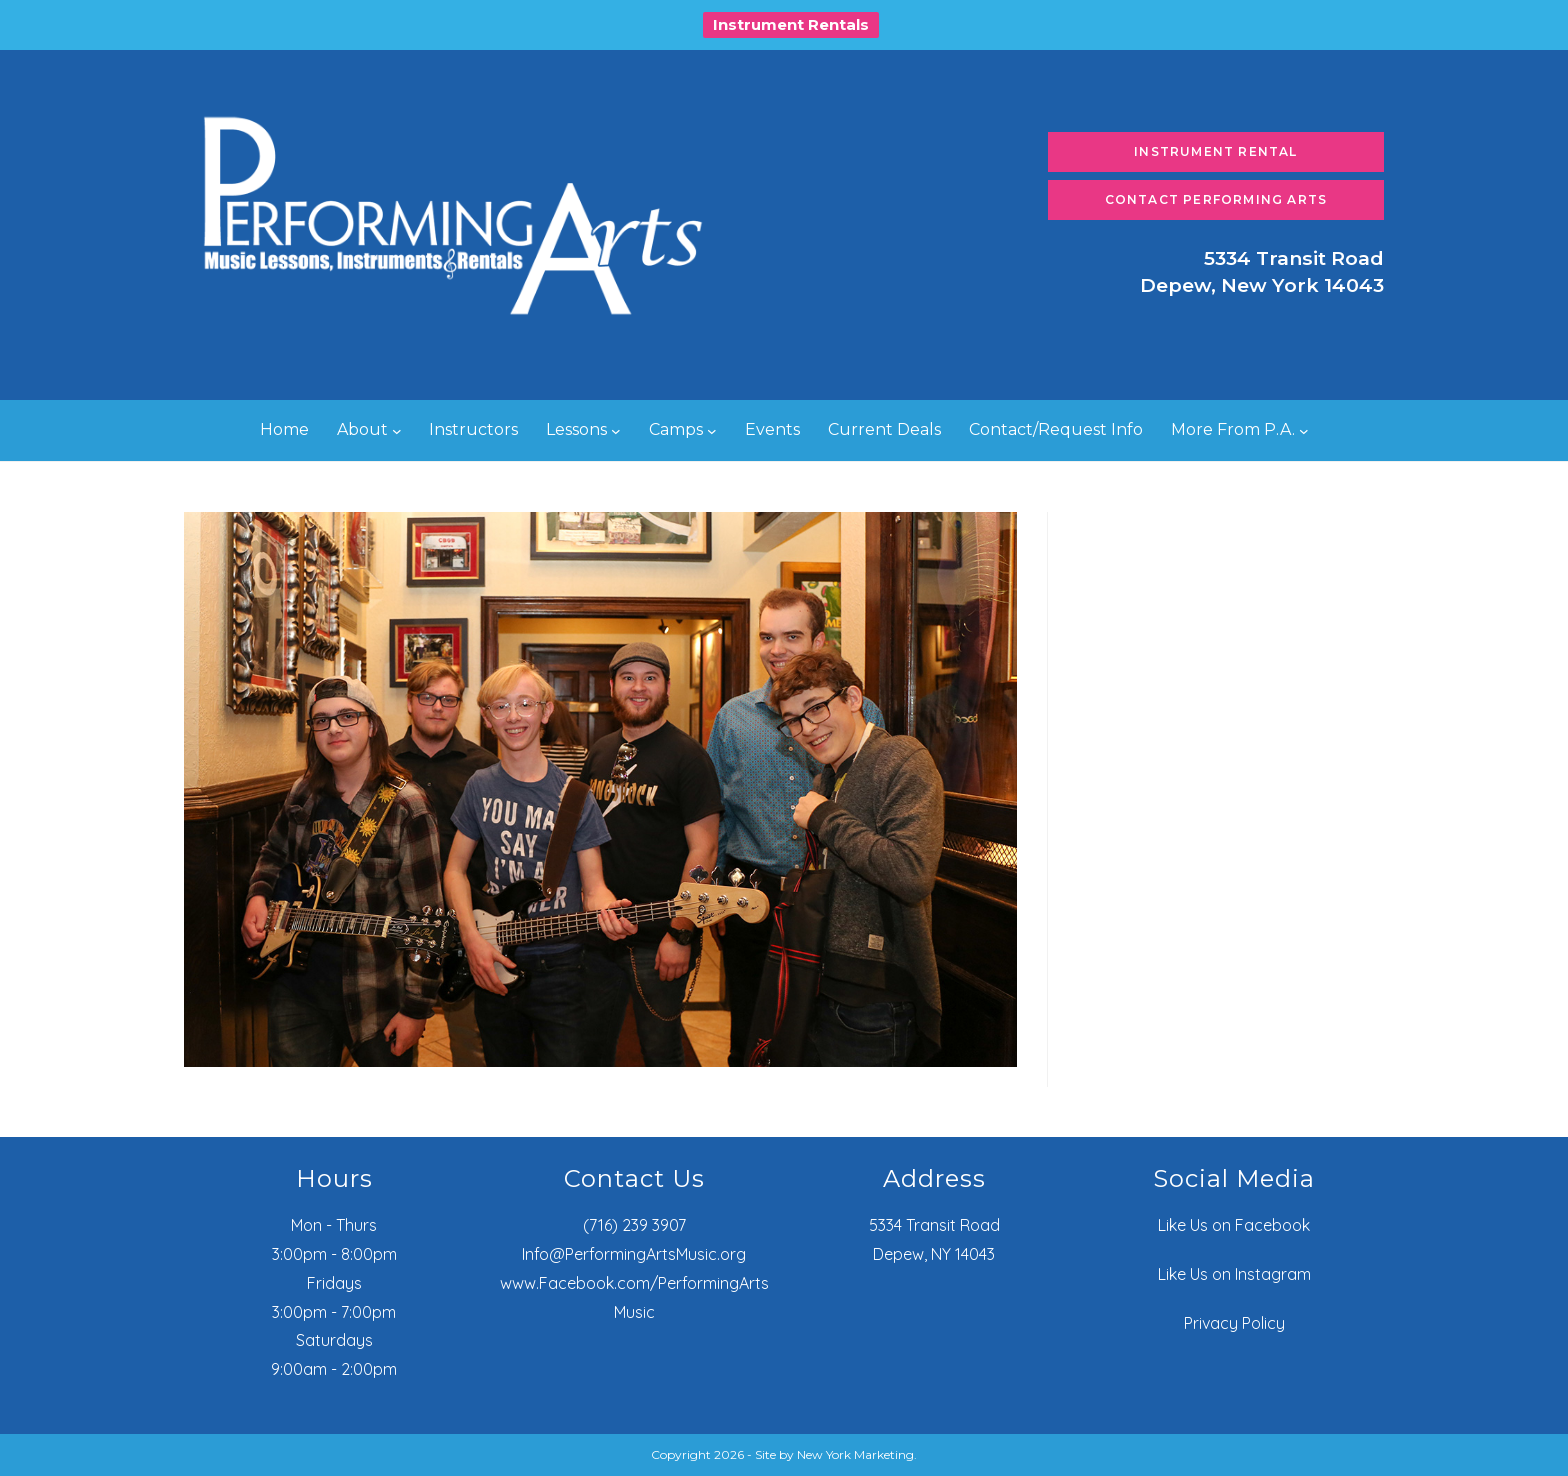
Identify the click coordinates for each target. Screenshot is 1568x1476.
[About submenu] (397, 431)
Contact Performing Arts (1216, 199)
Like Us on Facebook (1234, 1225)
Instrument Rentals (791, 24)
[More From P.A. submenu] (1304, 431)
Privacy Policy (1234, 1323)
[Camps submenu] (712, 431)
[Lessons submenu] (616, 431)
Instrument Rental (1215, 151)
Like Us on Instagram (1234, 1274)
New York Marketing (855, 1454)
